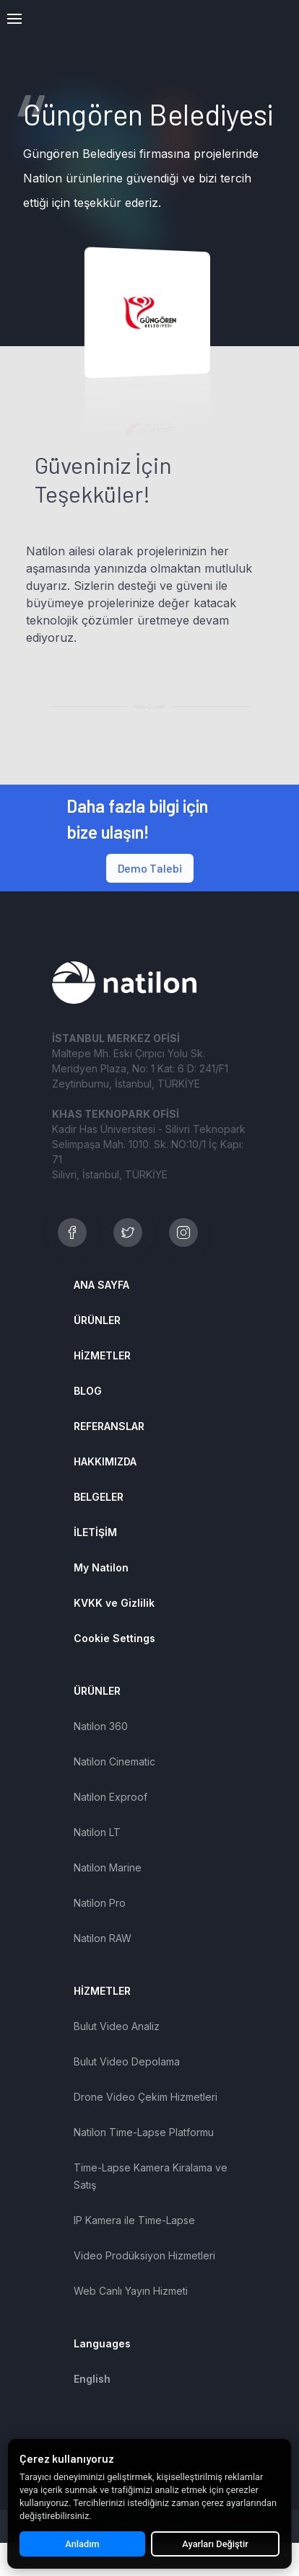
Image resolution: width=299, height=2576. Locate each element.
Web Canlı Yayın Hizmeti (131, 2291)
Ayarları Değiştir (215, 2543)
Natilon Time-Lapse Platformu (144, 2132)
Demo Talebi (150, 868)
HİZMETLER (102, 1355)
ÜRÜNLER (97, 1320)
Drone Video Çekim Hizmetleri (145, 2097)
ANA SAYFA (101, 1285)
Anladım (82, 2543)
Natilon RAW (102, 1938)
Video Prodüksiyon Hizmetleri (144, 2255)
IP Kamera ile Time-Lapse (134, 2220)
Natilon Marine (108, 1867)
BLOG (88, 1391)
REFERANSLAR (109, 1426)
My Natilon (101, 1567)
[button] (14, 18)
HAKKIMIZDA (105, 1461)
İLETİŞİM (95, 1532)
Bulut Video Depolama (127, 2061)
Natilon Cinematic (114, 1761)
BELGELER (99, 1497)
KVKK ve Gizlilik (114, 1603)
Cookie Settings (114, 1638)
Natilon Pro (100, 1903)
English (92, 2379)
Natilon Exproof (110, 1797)
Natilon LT (97, 1832)
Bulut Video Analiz (117, 2026)
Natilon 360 (101, 1726)
